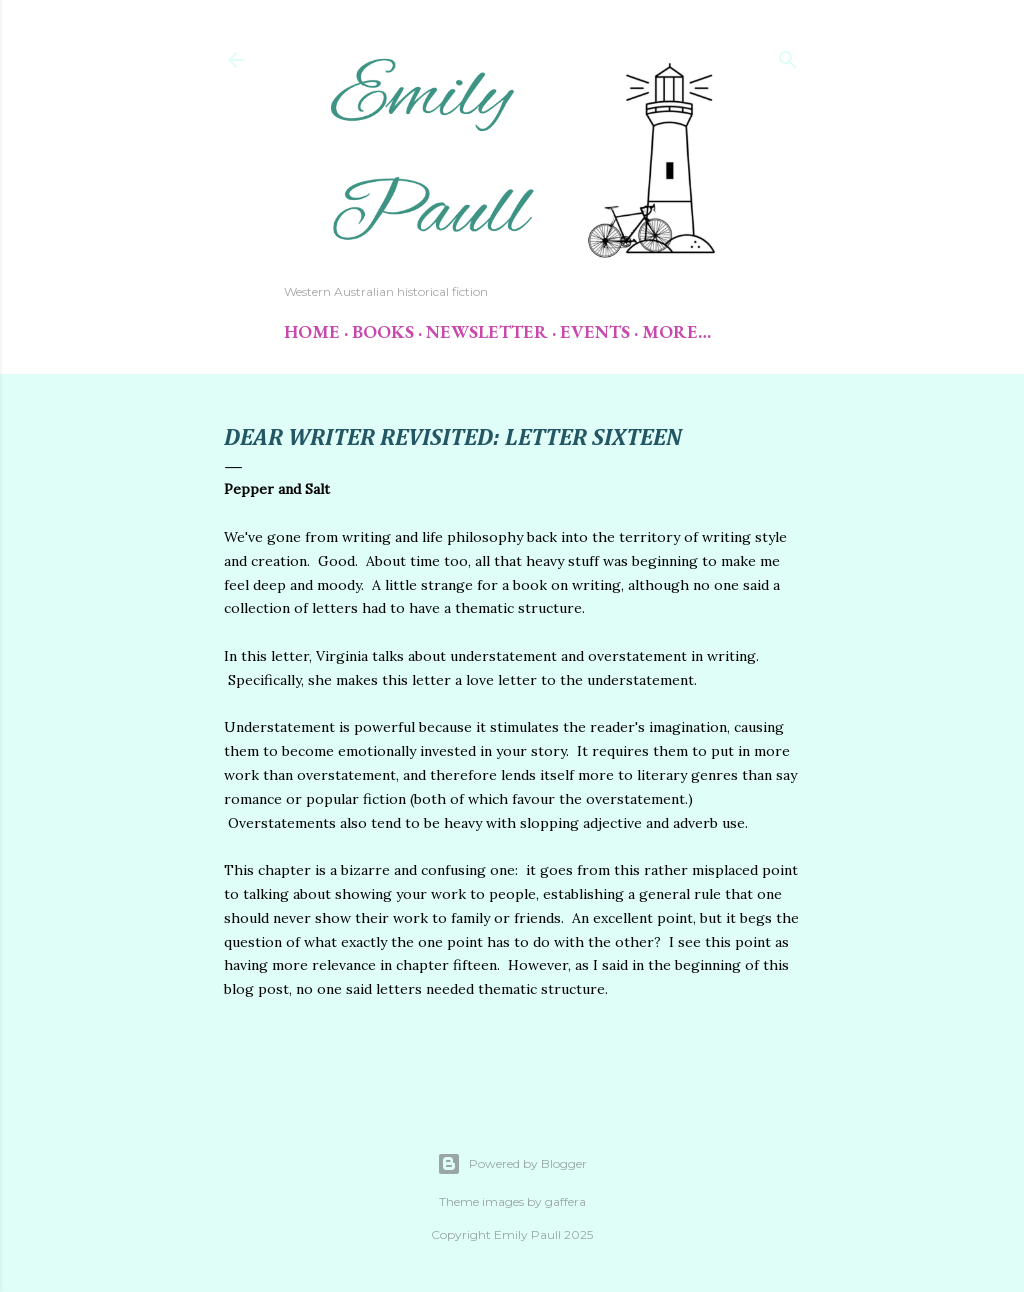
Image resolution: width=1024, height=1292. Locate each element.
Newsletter (487, 331)
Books (383, 331)
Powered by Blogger (512, 1164)
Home (312, 331)
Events (595, 331)
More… (676, 331)
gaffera (565, 1201)
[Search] (788, 55)
